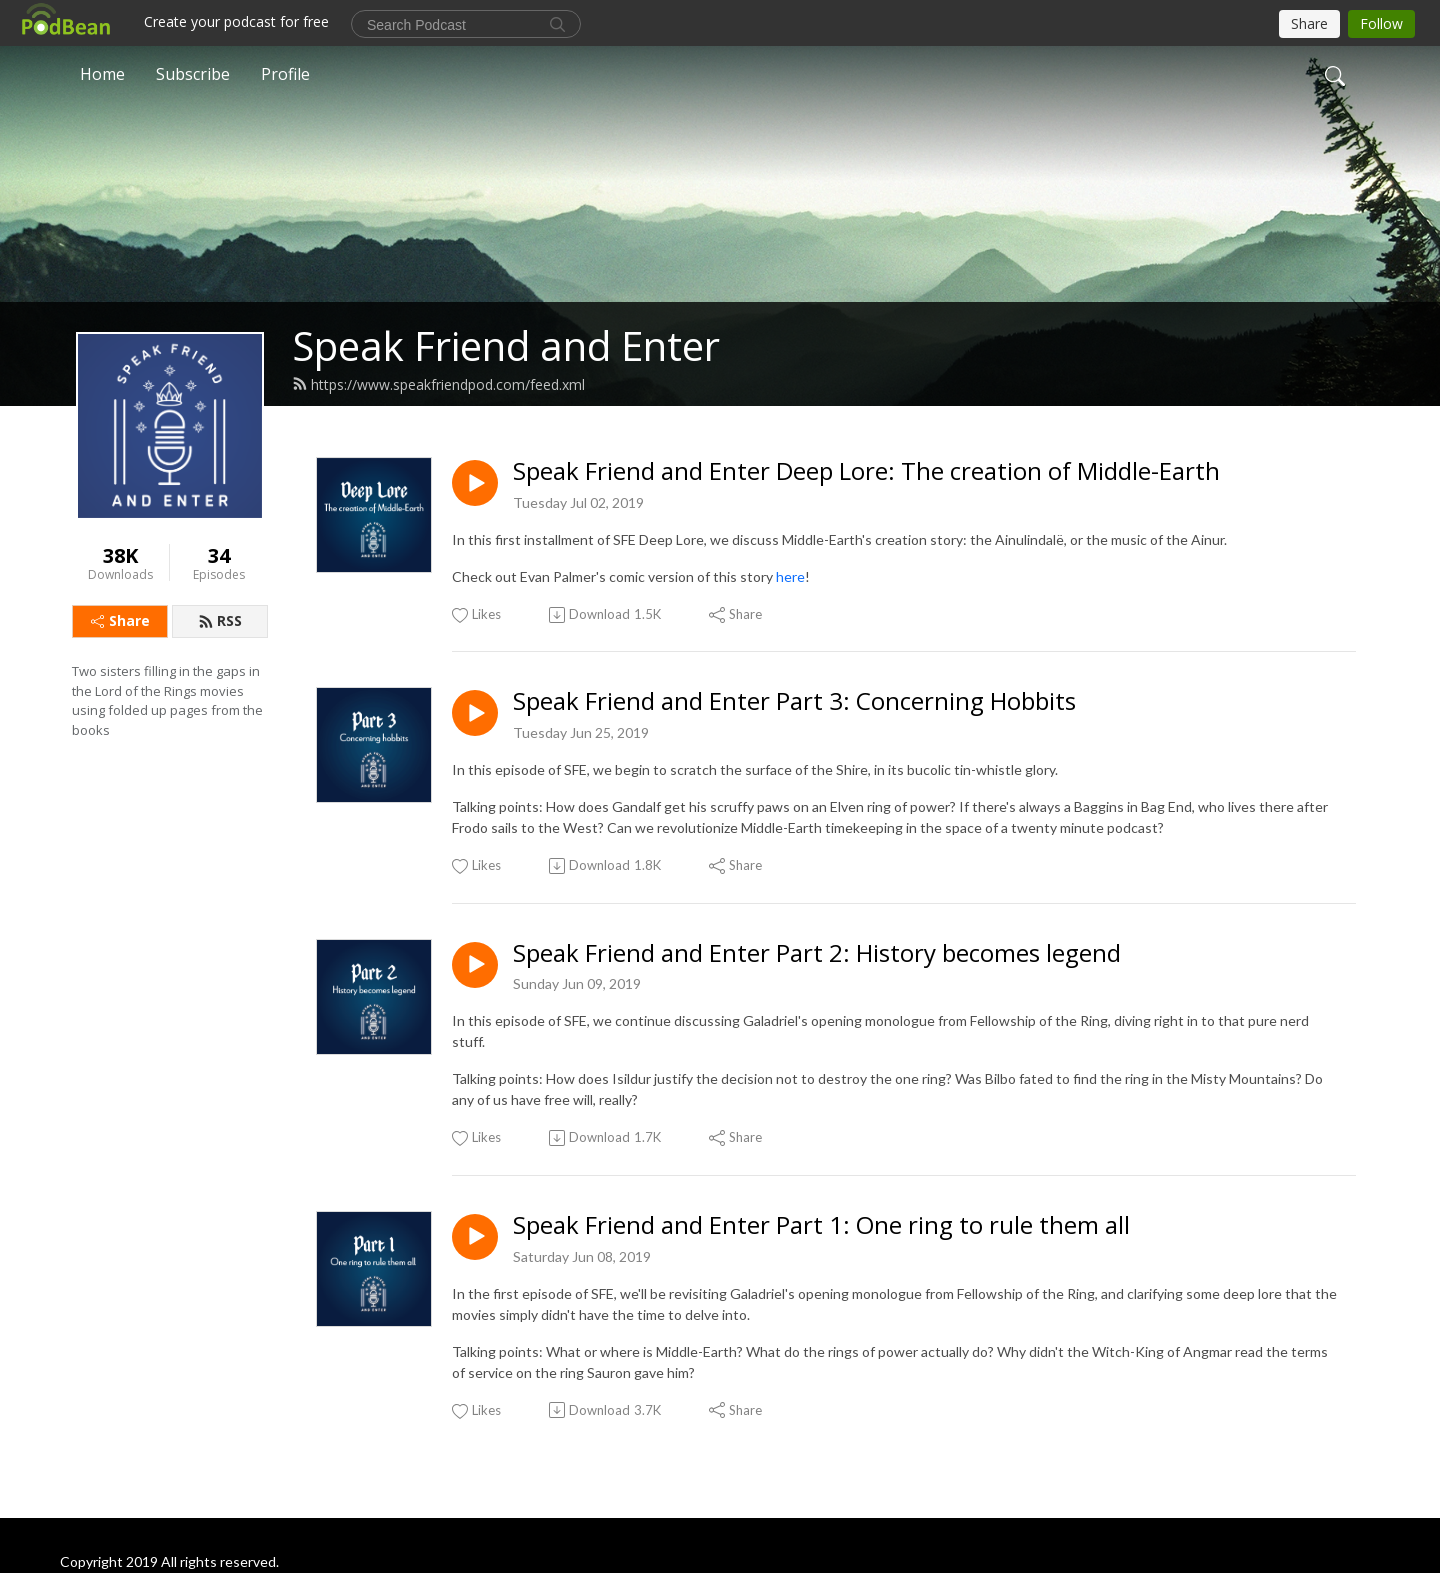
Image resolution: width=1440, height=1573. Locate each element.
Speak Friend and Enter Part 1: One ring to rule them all (821, 1225)
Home (102, 74)
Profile (285, 74)
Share (120, 620)
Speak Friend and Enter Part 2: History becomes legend (817, 953)
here (790, 576)
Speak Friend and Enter (506, 345)
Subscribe (193, 74)
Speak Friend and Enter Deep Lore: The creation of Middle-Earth (866, 471)
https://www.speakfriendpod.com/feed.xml (438, 384)
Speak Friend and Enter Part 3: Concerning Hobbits (794, 701)
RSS (220, 620)
